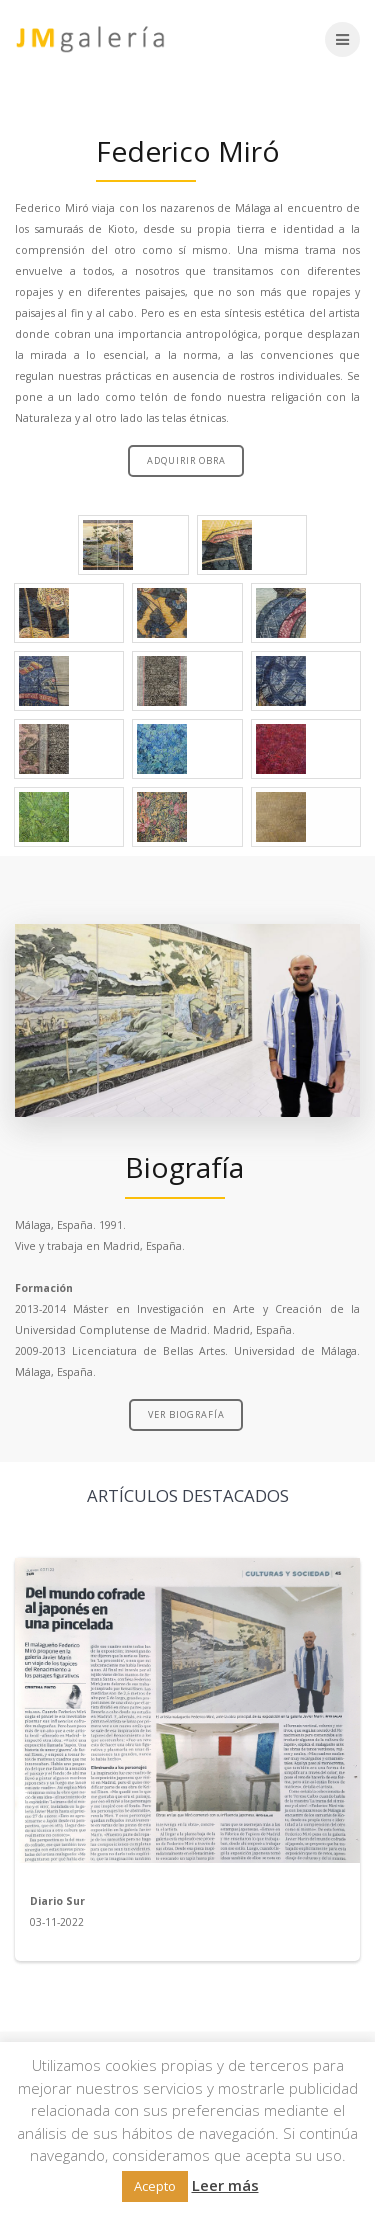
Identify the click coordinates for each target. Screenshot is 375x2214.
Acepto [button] (155, 2186)
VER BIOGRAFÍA (186, 1414)
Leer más (225, 2185)
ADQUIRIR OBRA (186, 460)
